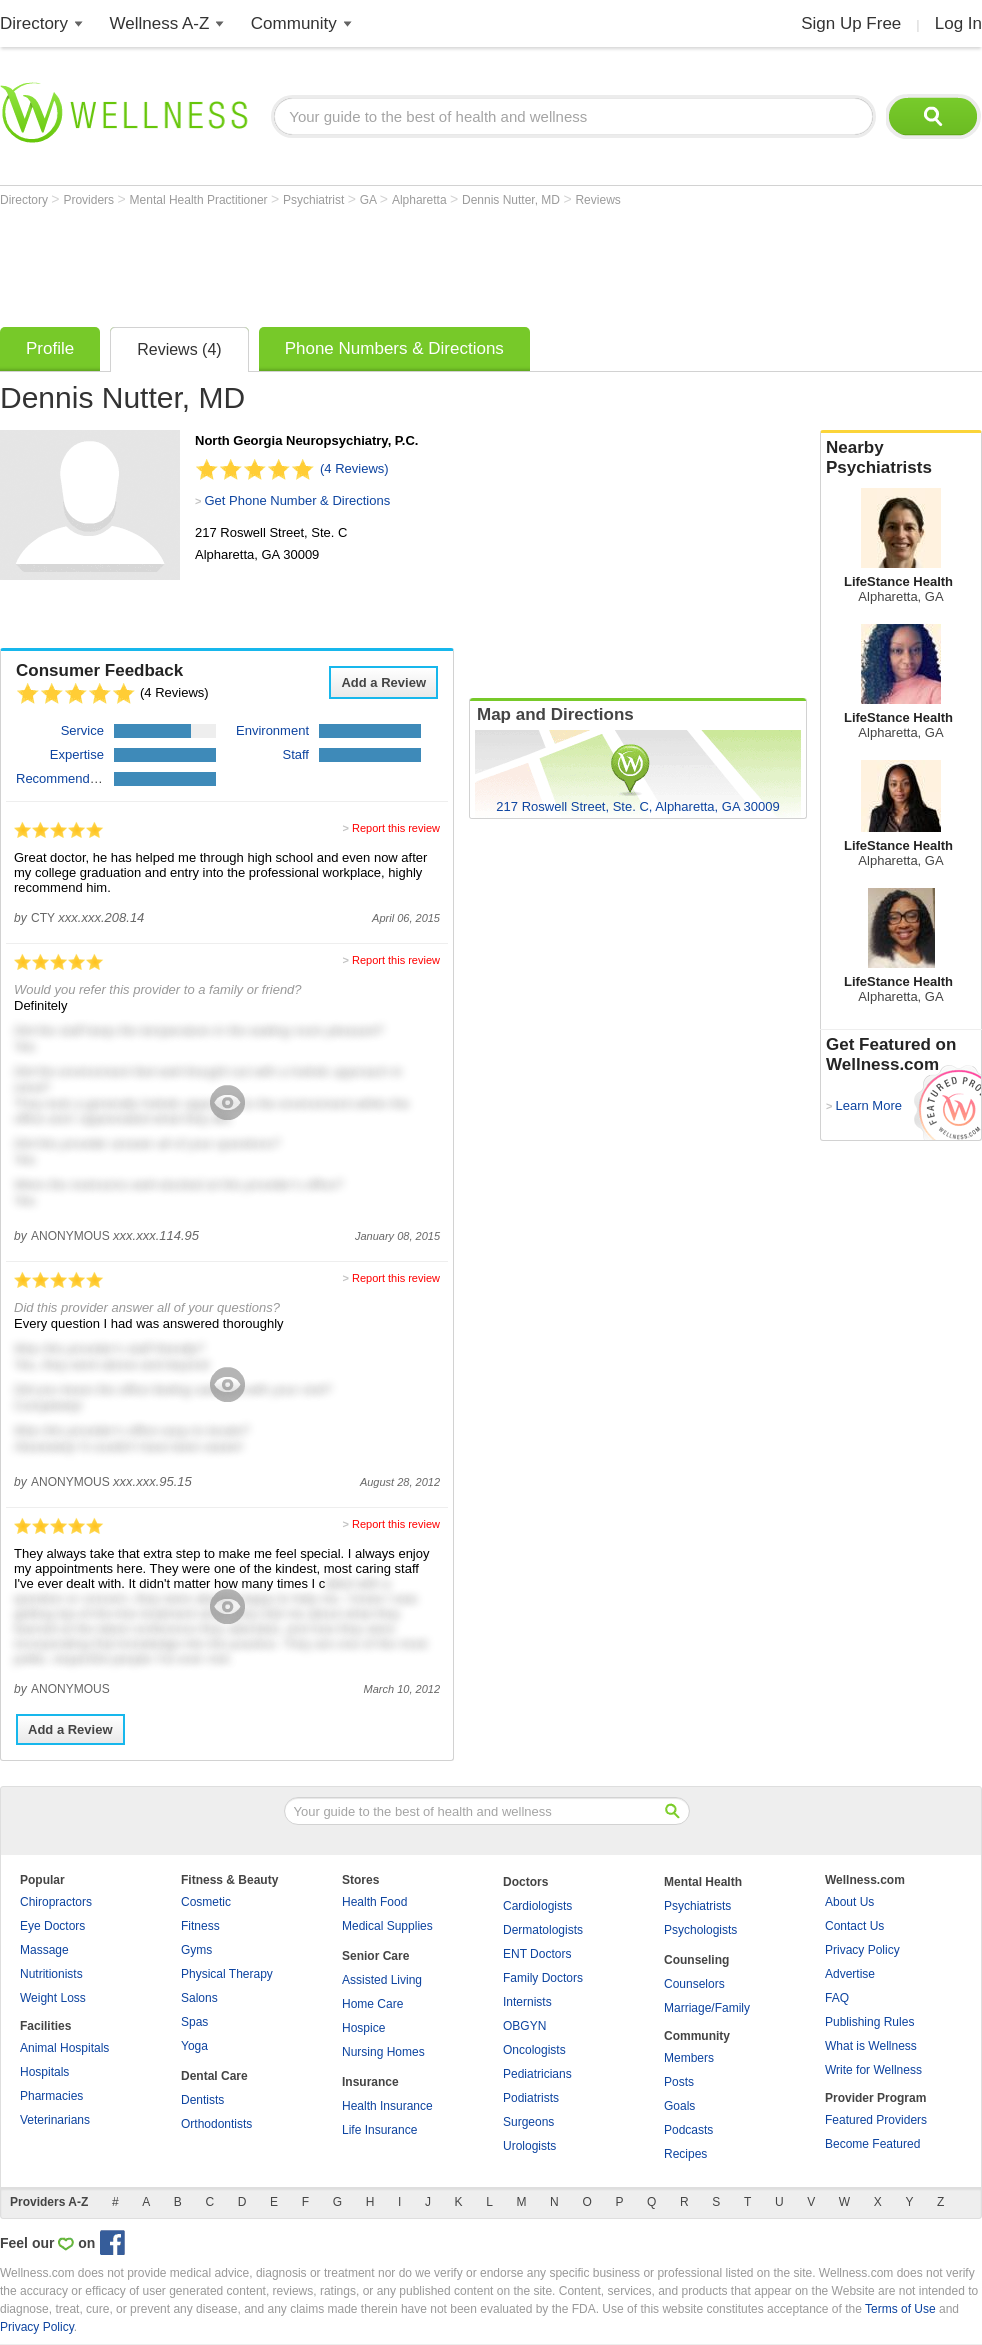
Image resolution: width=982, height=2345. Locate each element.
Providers (90, 200)
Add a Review (383, 682)
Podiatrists (531, 2098)
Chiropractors (56, 1902)
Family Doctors (543, 1978)
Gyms (196, 1950)
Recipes (685, 2154)
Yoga (194, 2046)
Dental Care (214, 2076)
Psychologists (700, 1930)
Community (294, 23)
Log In (958, 23)
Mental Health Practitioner (200, 200)
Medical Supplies (387, 1926)
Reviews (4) (179, 349)
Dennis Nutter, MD (512, 200)
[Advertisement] (364, 262)
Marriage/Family (707, 2008)
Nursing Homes (383, 2052)
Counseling (696, 1960)
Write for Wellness (873, 2070)
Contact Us (854, 1926)
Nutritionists (51, 1974)
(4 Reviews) (354, 468)
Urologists (529, 2146)
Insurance (370, 2082)
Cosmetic (206, 1902)
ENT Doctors (537, 1954)
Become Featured (872, 2144)
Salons (199, 1998)
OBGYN (524, 2026)
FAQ (837, 1998)
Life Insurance (379, 2130)
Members (689, 2058)
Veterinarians (55, 2120)
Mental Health (703, 1882)
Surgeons (528, 2122)
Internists (527, 2002)
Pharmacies (51, 2096)
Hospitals (44, 2072)
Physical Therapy (227, 1974)
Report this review (396, 828)
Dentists (202, 2100)
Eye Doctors (52, 1926)
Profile (50, 348)
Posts (679, 2082)
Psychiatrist (315, 200)
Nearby (901, 458)
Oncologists (534, 2050)
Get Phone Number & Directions (297, 500)
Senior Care (375, 1956)
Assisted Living (382, 1980)
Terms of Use (900, 2309)
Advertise (850, 1974)
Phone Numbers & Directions (394, 348)
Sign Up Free (851, 23)
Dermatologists (543, 1930)
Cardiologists (537, 1906)
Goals (679, 2106)
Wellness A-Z (160, 23)
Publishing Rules (869, 2022)
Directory (34, 23)
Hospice (363, 2028)
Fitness (200, 1926)
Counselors (694, 1984)
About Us (849, 1902)
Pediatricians (537, 2074)
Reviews (597, 200)
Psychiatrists (697, 1906)
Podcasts (688, 2130)
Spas (194, 2022)
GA (370, 200)
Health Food (374, 1902)
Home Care (372, 2004)
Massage (44, 1950)
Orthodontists (216, 2124)
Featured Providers (876, 2120)
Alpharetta (421, 200)
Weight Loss (53, 1998)
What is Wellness (871, 2046)
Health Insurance (387, 2106)
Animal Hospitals (64, 2048)
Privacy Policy (862, 1950)
